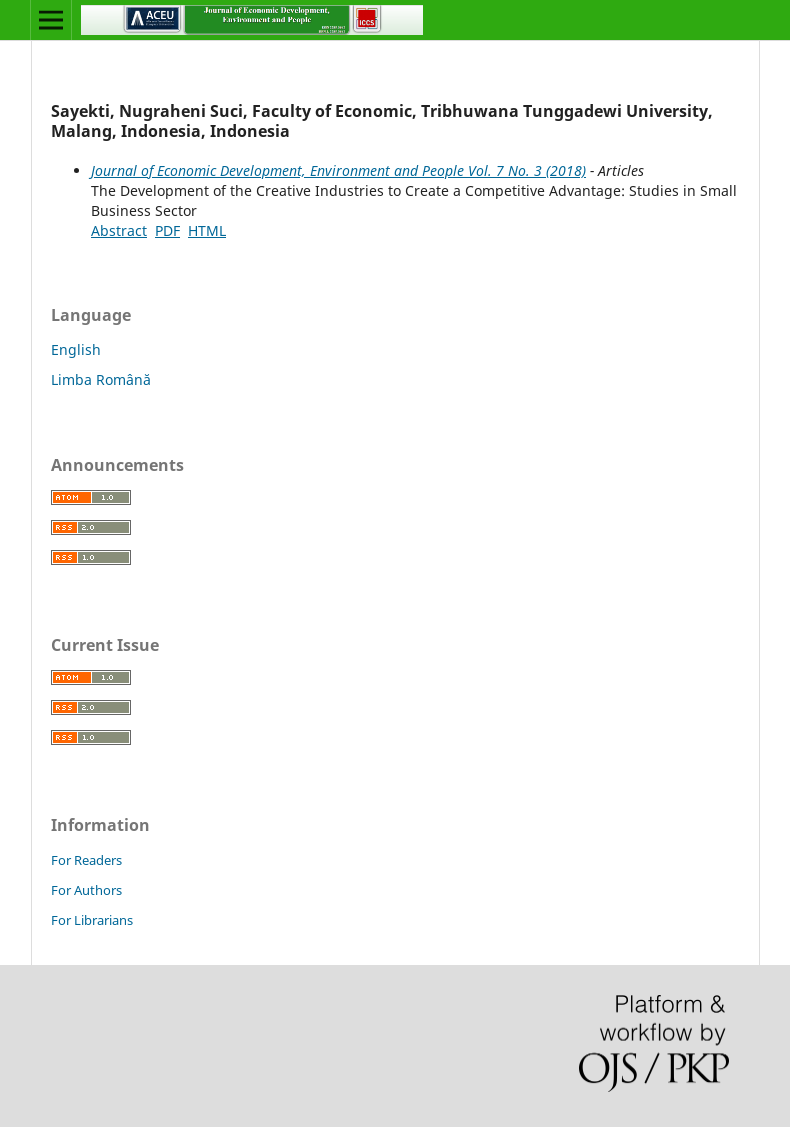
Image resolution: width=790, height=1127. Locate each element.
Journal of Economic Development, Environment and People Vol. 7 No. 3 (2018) (338, 170)
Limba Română (101, 379)
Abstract (119, 230)
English (76, 349)
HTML (207, 230)
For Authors (86, 890)
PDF (167, 230)
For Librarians (92, 920)
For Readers (86, 860)
